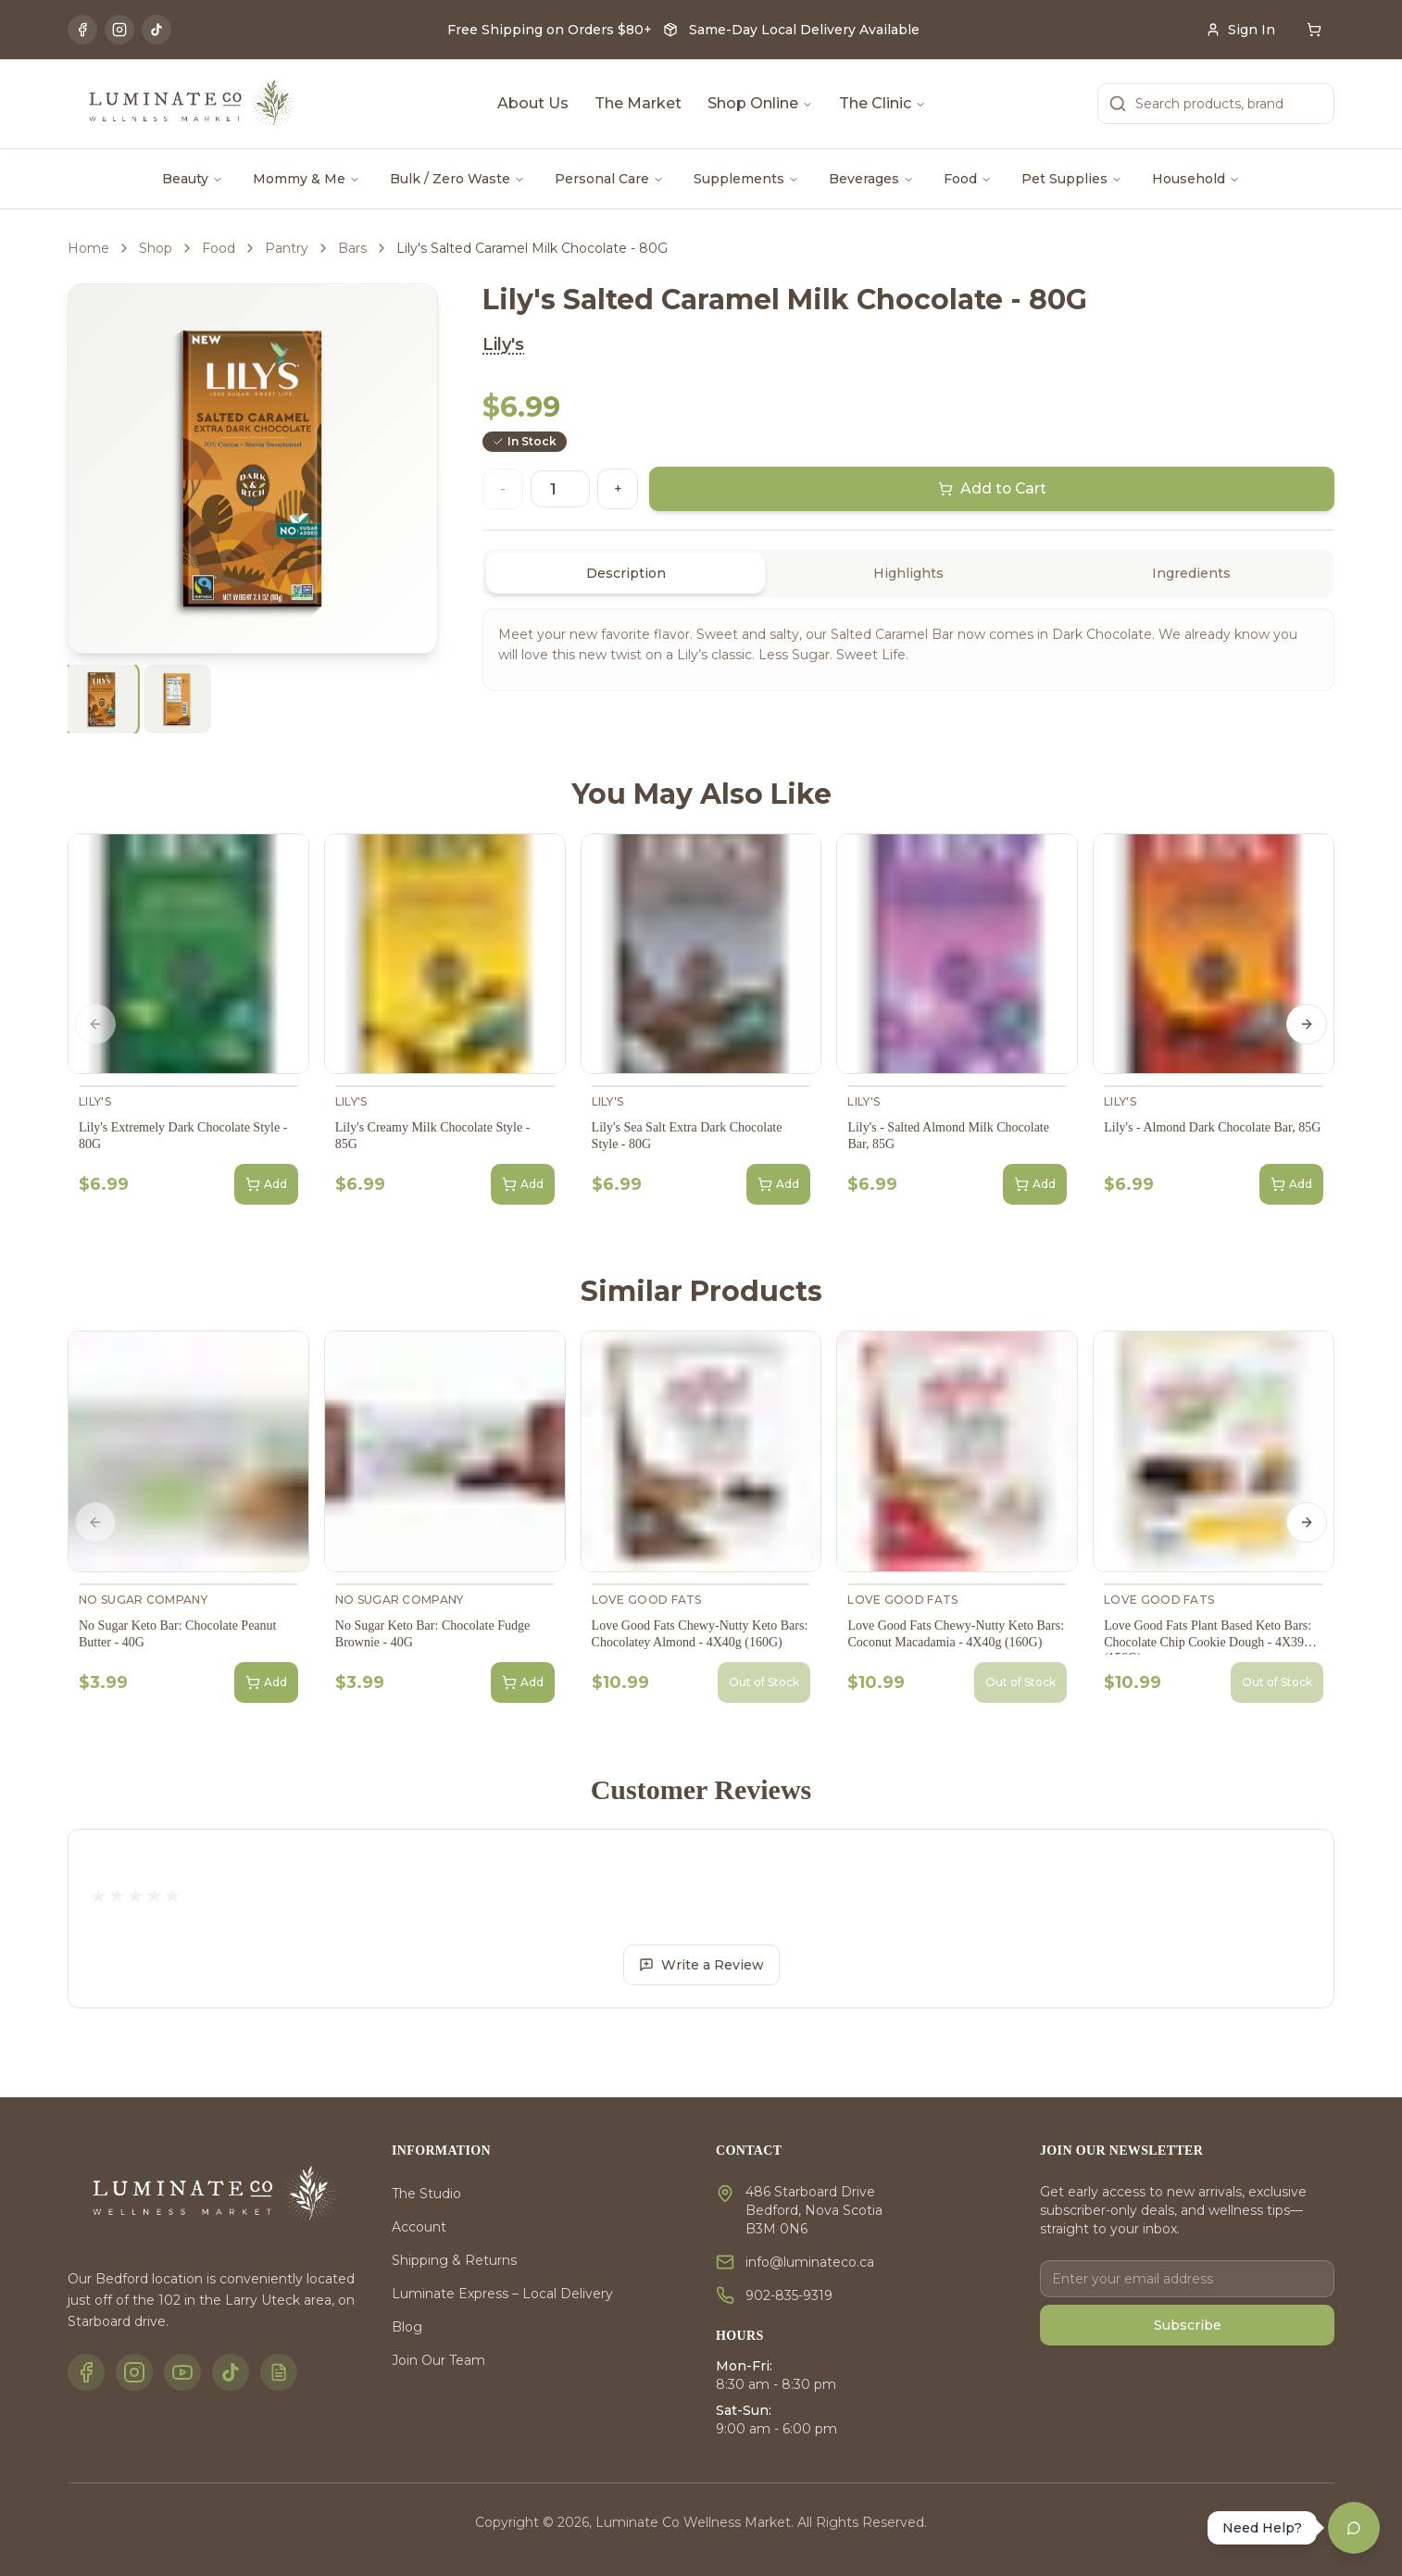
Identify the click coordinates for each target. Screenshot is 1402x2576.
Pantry (286, 248)
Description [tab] (626, 573)
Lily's (503, 344)
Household (1196, 178)
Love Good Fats (647, 1600)
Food (968, 178)
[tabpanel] (908, 649)
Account (419, 2227)
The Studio (426, 2193)
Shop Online (760, 103)
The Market (638, 103)
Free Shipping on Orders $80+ (549, 29)
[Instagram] (119, 29)
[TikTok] (156, 29)
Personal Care (609, 178)
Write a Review (701, 1965)
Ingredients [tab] (1191, 573)
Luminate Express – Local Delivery (502, 2293)
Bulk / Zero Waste (457, 178)
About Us (533, 103)
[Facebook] (82, 29)
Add (266, 1184)
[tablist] (908, 573)
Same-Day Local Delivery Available (804, 29)
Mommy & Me (306, 178)
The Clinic (882, 103)
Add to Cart (992, 489)
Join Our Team (438, 2360)
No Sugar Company (143, 1600)
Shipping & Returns (454, 2260)
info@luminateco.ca (809, 2262)
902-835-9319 (788, 2295)
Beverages (871, 178)
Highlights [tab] (908, 573)
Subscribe (1187, 2325)
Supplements (746, 178)
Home (88, 248)
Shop (155, 248)
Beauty (192, 178)
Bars (352, 248)
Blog (407, 2327)
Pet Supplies (1071, 178)
